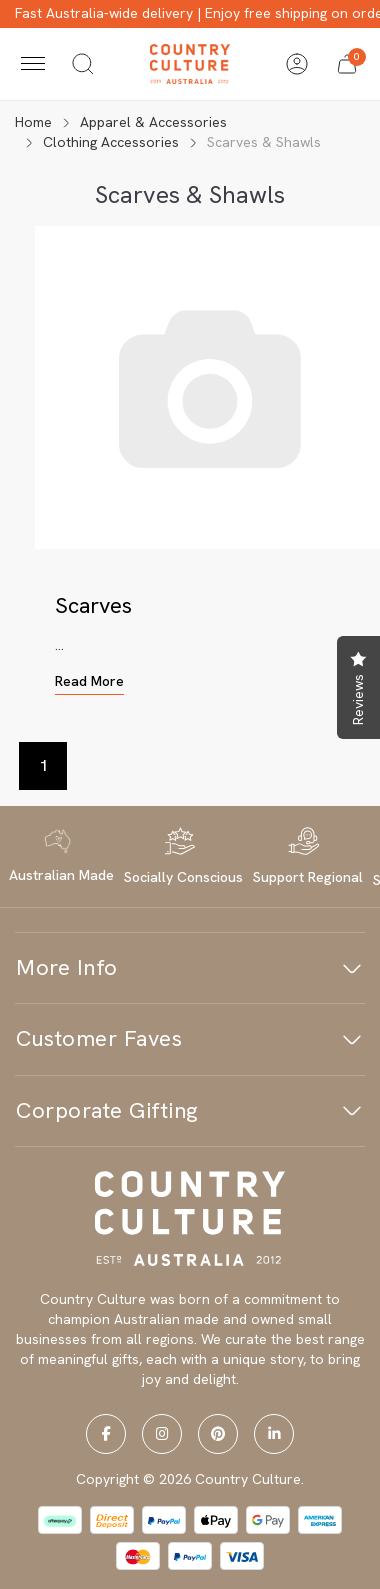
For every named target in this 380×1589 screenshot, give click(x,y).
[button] (347, 64)
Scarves (93, 605)
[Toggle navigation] (33, 64)
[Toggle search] (83, 64)
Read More (89, 681)
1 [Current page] (43, 765)
